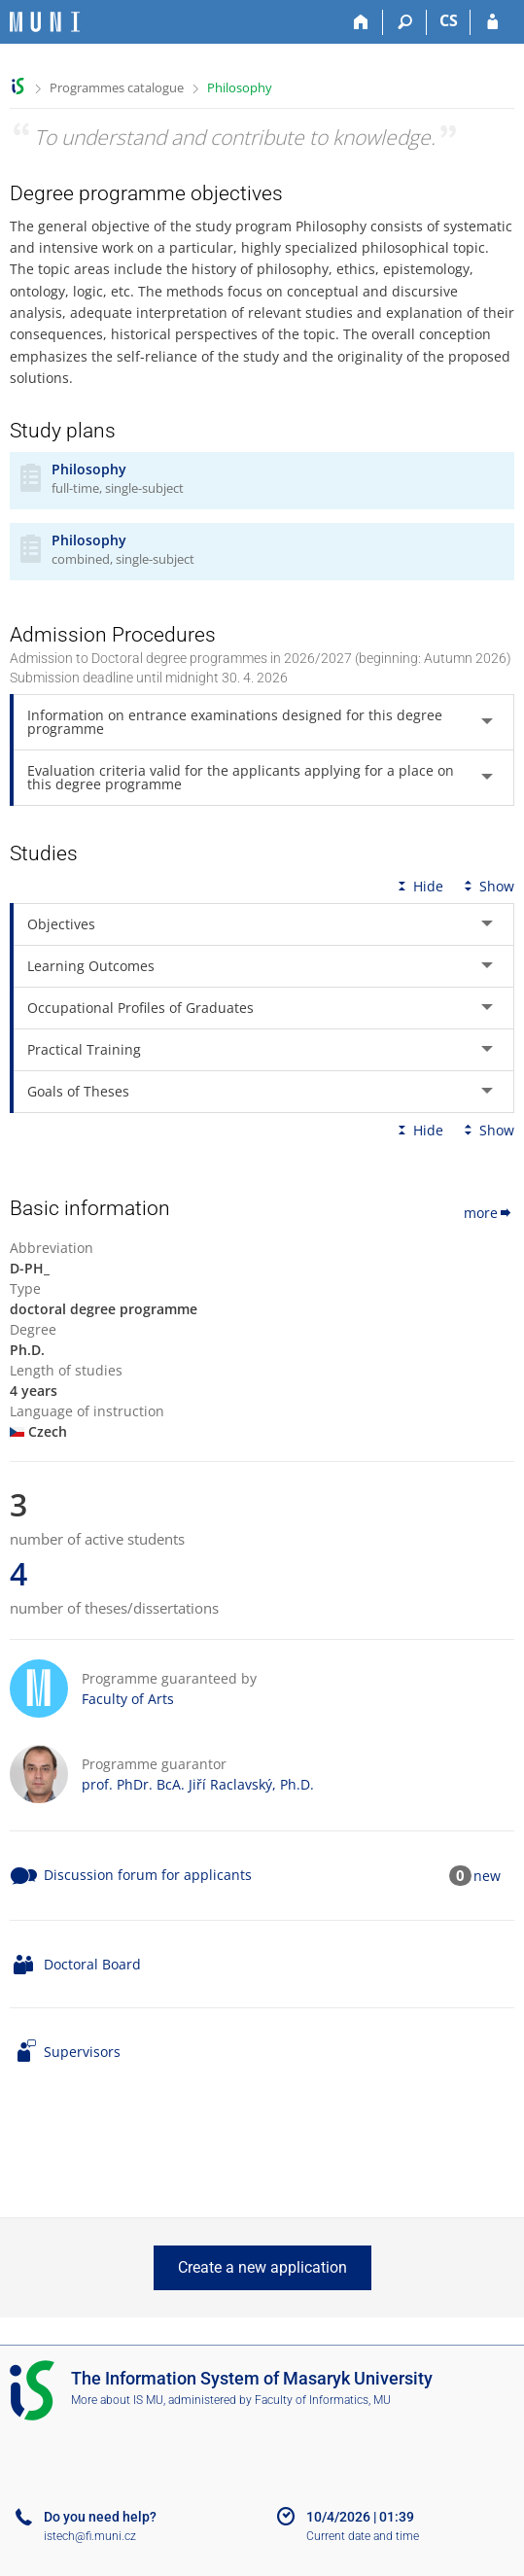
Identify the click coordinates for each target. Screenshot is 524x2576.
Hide (418, 886)
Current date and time (362, 2536)
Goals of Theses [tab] (78, 1091)
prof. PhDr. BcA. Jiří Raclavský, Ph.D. (198, 1784)
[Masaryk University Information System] (45, 22)
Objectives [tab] (61, 924)
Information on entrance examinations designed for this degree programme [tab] (234, 722)
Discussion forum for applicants (148, 1874)
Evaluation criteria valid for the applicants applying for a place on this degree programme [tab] (240, 777)
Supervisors (82, 2051)
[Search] (405, 22)
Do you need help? (100, 2516)
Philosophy (239, 87)
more (489, 1212)
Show (487, 886)
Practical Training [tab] (84, 1049)
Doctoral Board (92, 1964)
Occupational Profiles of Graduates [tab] (140, 1007)
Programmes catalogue (117, 87)
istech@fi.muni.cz (90, 2536)
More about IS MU (117, 2400)
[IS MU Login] (492, 22)
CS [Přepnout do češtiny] (448, 20)
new (487, 1875)
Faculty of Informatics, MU (323, 2400)
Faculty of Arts (128, 1698)
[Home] (361, 22)
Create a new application (262, 2267)
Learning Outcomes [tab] (91, 966)
